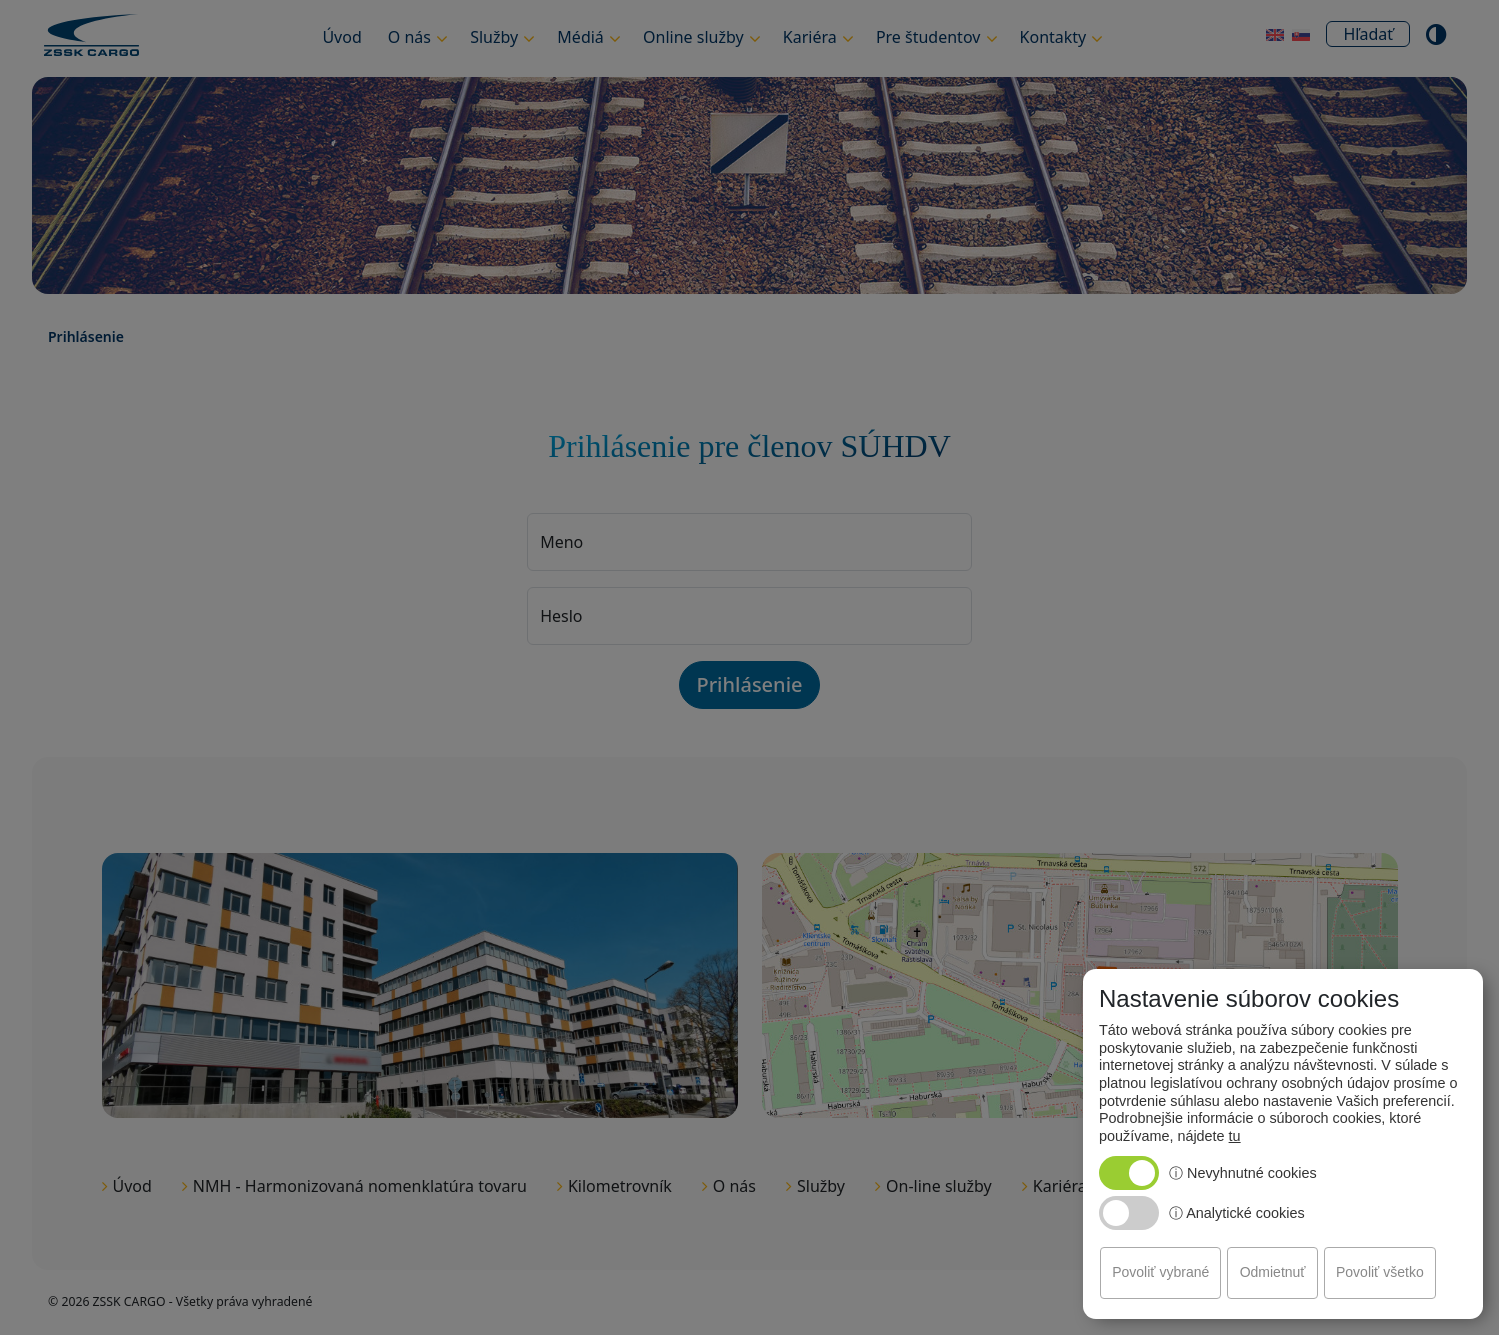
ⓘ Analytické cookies (1237, 1213)
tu (1235, 1136)
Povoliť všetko (1380, 1272)
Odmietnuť (1273, 1272)
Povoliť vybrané (1160, 1272)
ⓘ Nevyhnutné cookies (1243, 1173)
